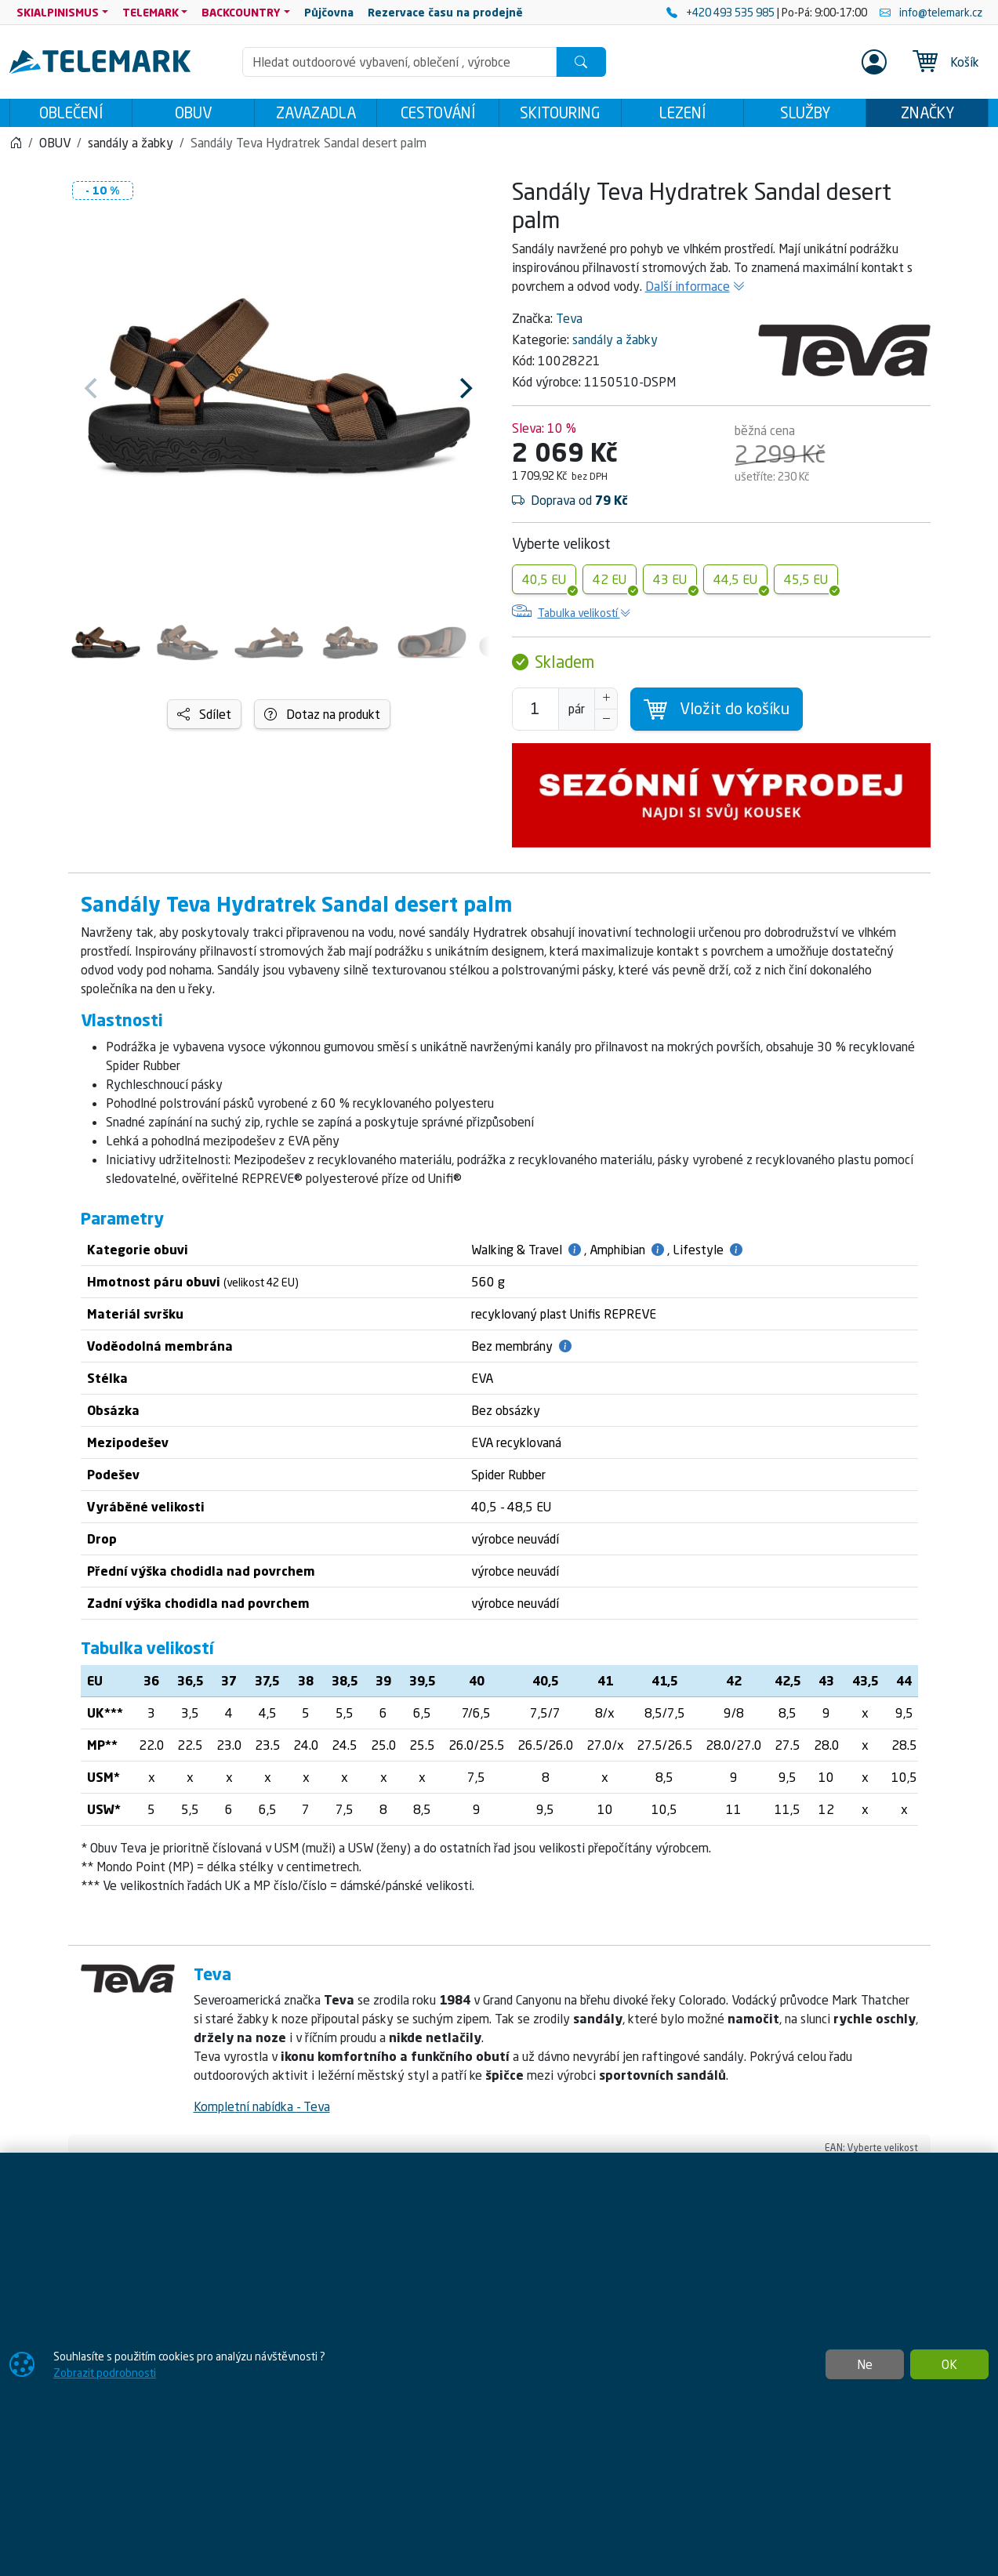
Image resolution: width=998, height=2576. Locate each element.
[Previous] (93, 393)
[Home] (15, 147)
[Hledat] (581, 62)
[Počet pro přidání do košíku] (535, 713)
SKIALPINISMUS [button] (57, 12)
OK (949, 2364)
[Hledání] (399, 62)
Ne (865, 2364)
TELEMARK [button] (150, 12)
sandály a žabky (615, 344)
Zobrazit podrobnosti (104, 2372)
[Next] (465, 393)
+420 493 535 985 (721, 12)
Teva (569, 323)
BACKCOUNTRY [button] (241, 12)
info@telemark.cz (931, 12)
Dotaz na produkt (322, 719)
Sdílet (204, 719)
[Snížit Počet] (606, 724)
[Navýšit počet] (606, 703)
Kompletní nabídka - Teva (262, 2111)
